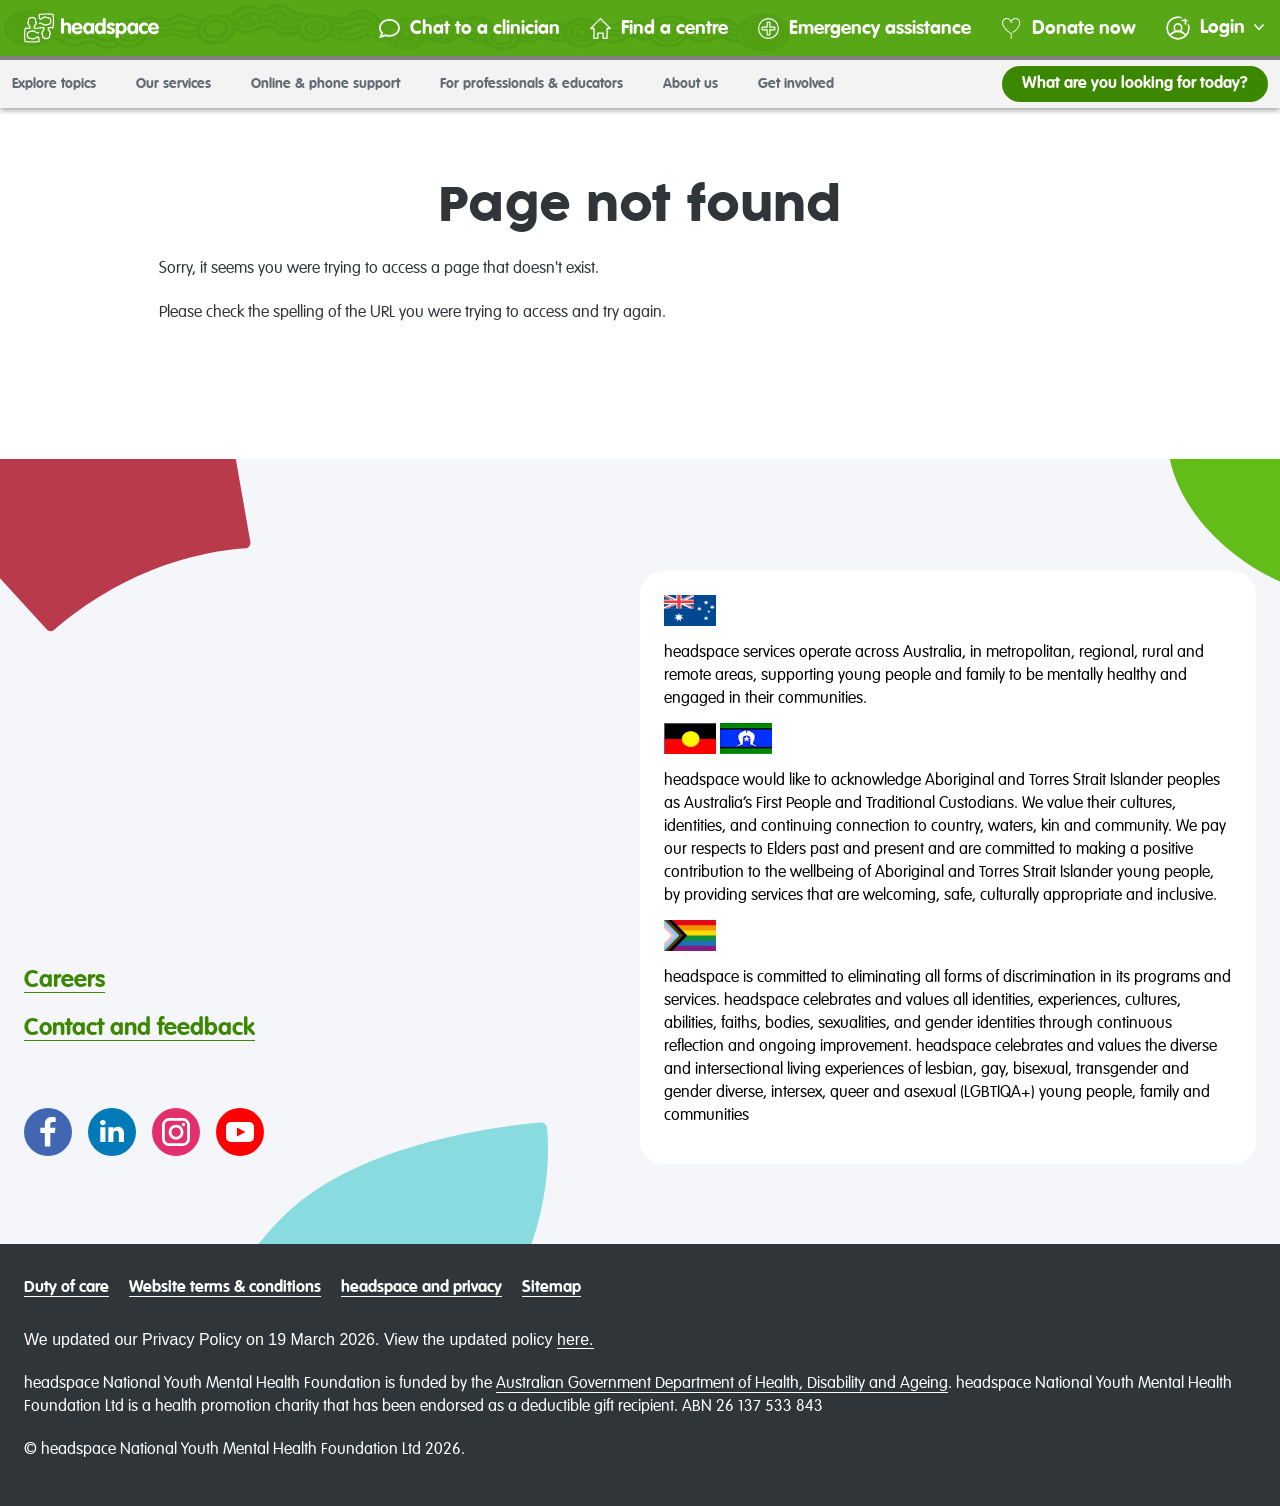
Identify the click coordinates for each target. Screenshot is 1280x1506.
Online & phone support (333, 84)
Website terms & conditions (225, 1288)
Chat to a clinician (469, 28)
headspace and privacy (421, 1288)
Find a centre (659, 28)
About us (698, 84)
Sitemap (551, 1288)
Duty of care (66, 1288)
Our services (181, 84)
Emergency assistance (864, 28)
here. (575, 1339)
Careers (64, 980)
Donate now (1068, 28)
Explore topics (62, 84)
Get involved (804, 84)
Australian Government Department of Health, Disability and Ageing (722, 1384)
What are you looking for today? (1135, 84)
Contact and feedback (139, 1028)
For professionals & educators (539, 84)
